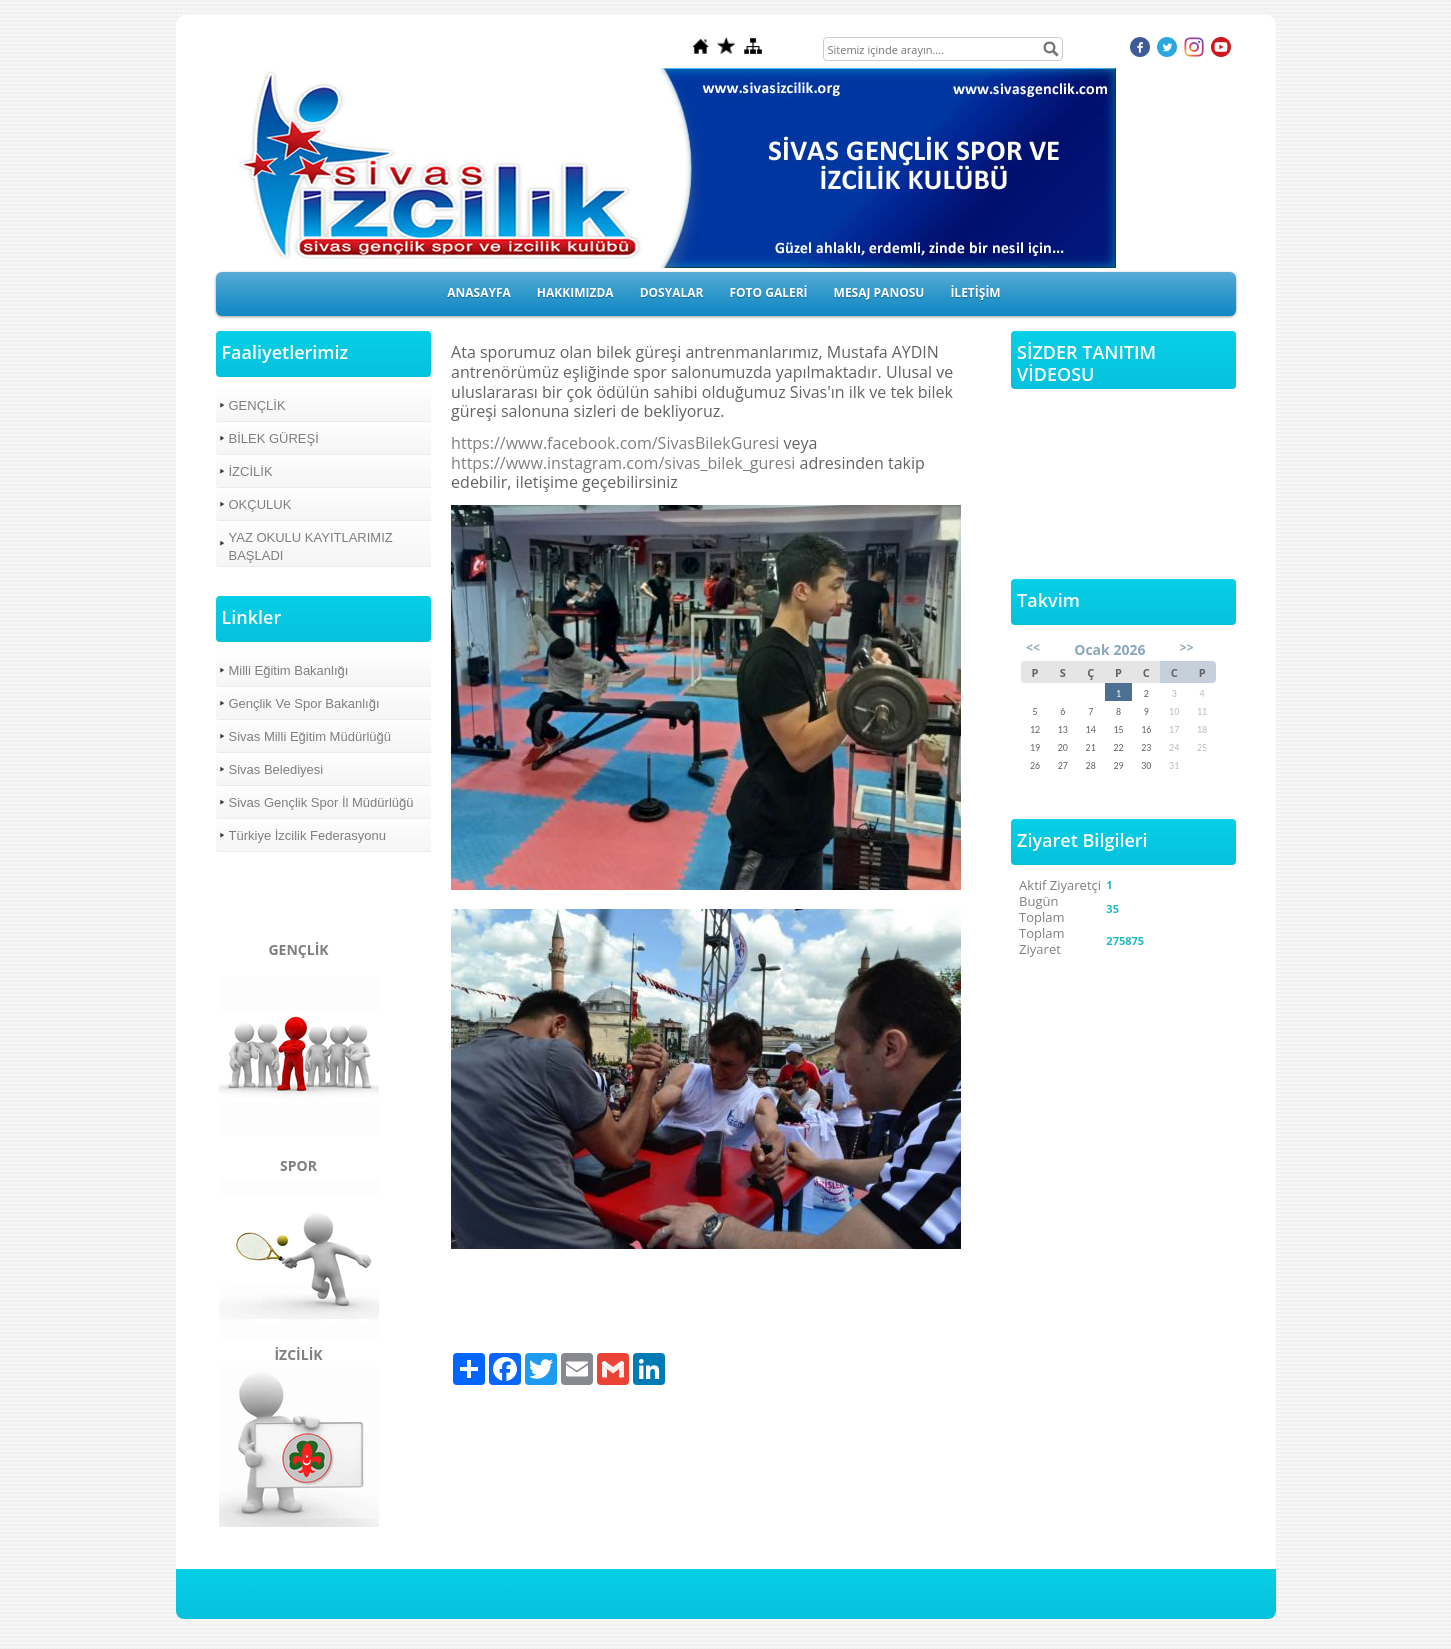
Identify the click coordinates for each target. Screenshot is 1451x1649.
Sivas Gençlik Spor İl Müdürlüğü (321, 802)
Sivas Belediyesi (276, 769)
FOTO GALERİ (768, 292)
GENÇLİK (257, 405)
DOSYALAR (672, 292)
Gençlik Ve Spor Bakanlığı (304, 703)
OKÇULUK (260, 504)
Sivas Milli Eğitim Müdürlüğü (310, 736)
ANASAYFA (479, 292)
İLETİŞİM (975, 292)
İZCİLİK (251, 471)
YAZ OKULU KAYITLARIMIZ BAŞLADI (311, 546)
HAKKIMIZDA (575, 292)
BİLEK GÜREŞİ (274, 438)
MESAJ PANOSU (879, 292)
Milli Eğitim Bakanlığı (289, 670)
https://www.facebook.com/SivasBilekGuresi (615, 443)
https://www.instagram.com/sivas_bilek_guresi (625, 463)
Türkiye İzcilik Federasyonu (308, 835)
